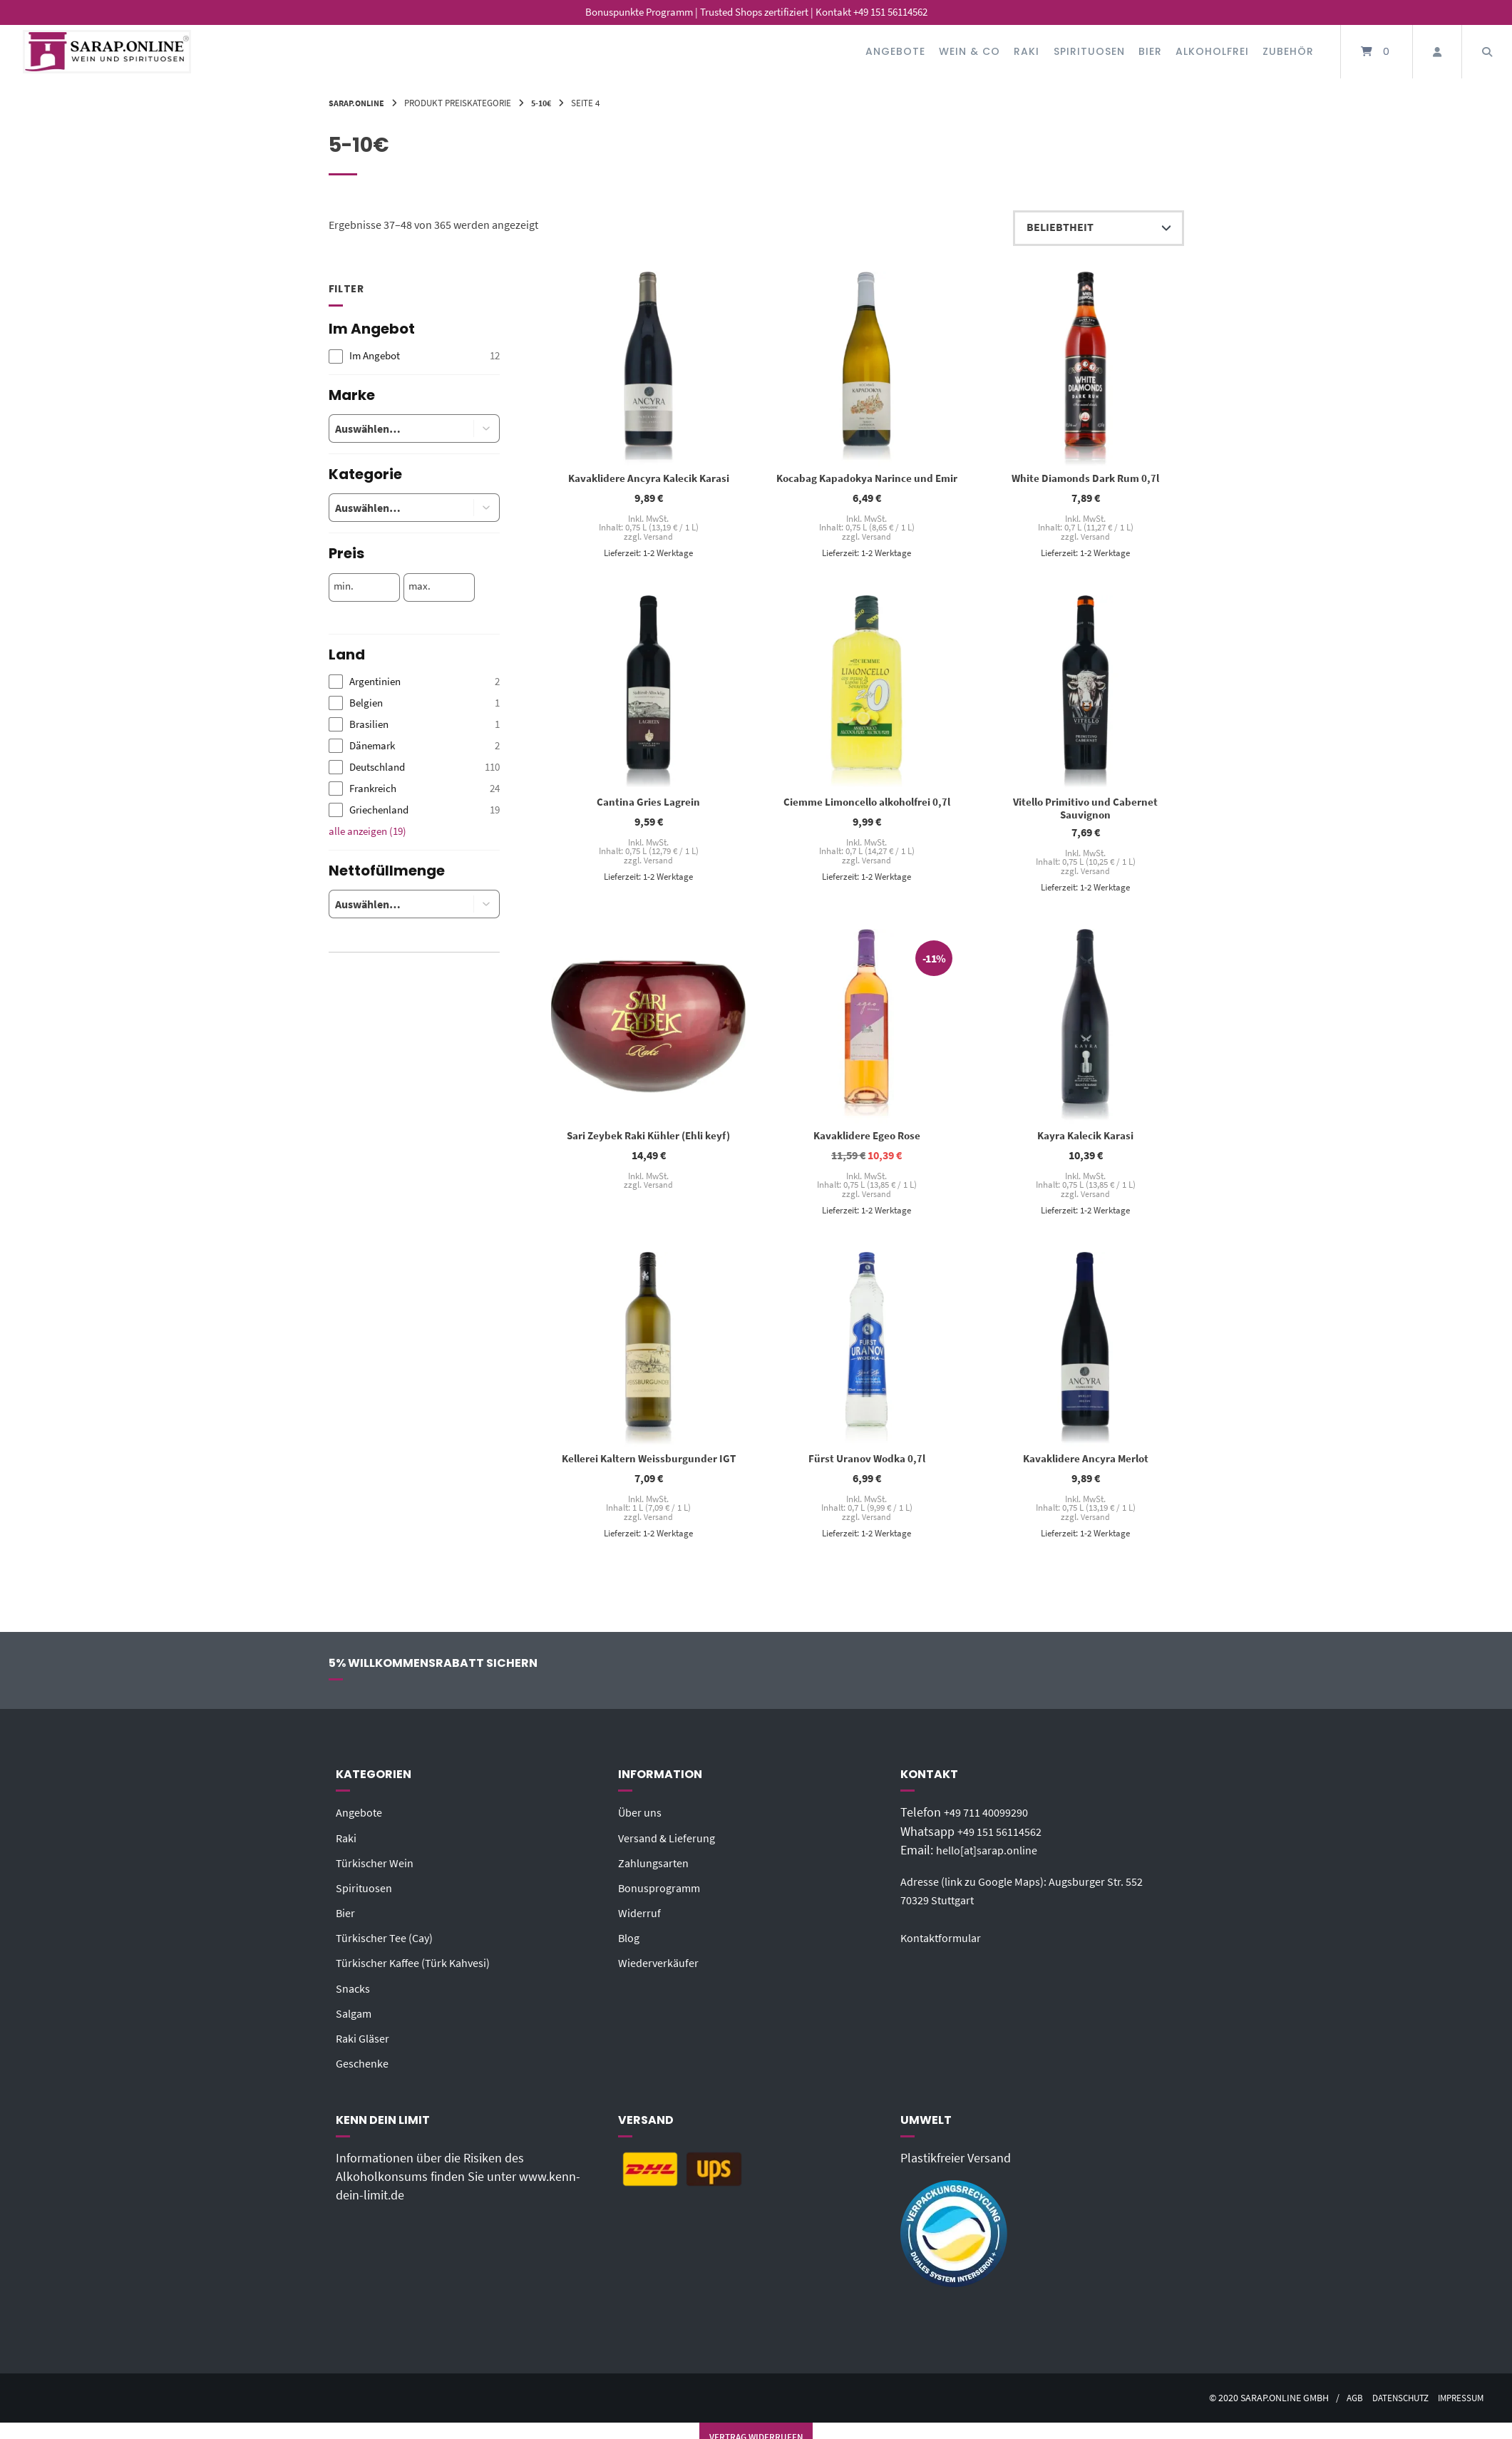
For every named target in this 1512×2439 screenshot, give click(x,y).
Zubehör (1288, 51)
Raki (1026, 51)
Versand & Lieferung (672, 1845)
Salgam (356, 2021)
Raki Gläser (366, 2046)
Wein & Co (969, 51)
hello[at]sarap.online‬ (992, 1858)
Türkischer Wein (378, 1871)
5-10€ (546, 102)
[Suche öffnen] (1487, 51)
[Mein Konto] (1437, 51)
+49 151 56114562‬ (1005, 1839)
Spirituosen (1089, 51)
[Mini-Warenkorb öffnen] (1376, 51)
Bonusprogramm (664, 1896)
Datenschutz (1393, 2406)
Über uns (642, 1820)
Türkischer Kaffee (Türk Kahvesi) (421, 1970)
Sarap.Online (359, 102)
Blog (630, 1945)
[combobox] (390, 428)
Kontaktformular (945, 1964)
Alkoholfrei (1212, 51)
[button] (487, 428)
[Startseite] (107, 51)
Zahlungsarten (657, 1871)
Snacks (355, 1995)
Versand (658, 538)
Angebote (895, 51)
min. (344, 586)
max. (419, 586)
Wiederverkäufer (662, 1970)
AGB (1343, 2406)
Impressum (1458, 2406)
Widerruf (641, 1921)
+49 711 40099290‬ (991, 1820)
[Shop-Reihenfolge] (1098, 228)
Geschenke (365, 2071)
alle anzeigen (367, 831)
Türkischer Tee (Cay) (389, 1945)
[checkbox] (414, 356)
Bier (1150, 51)
